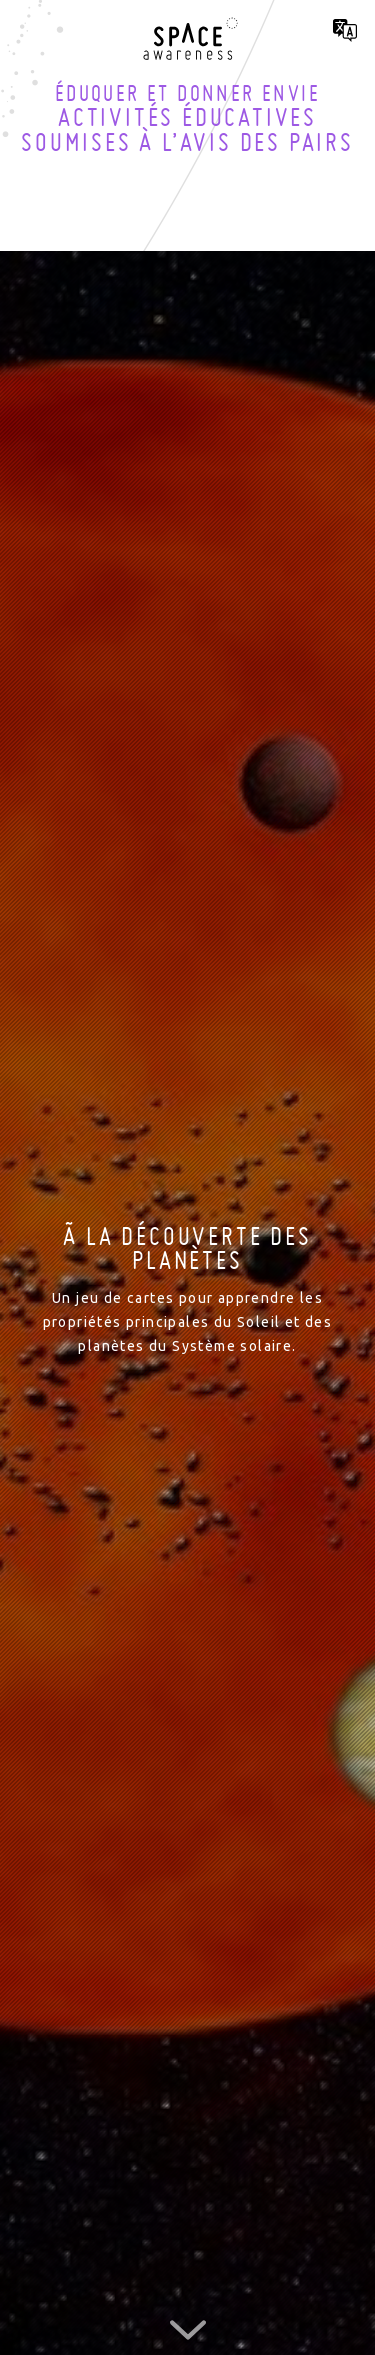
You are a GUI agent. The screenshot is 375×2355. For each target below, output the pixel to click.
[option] (187, 1291)
